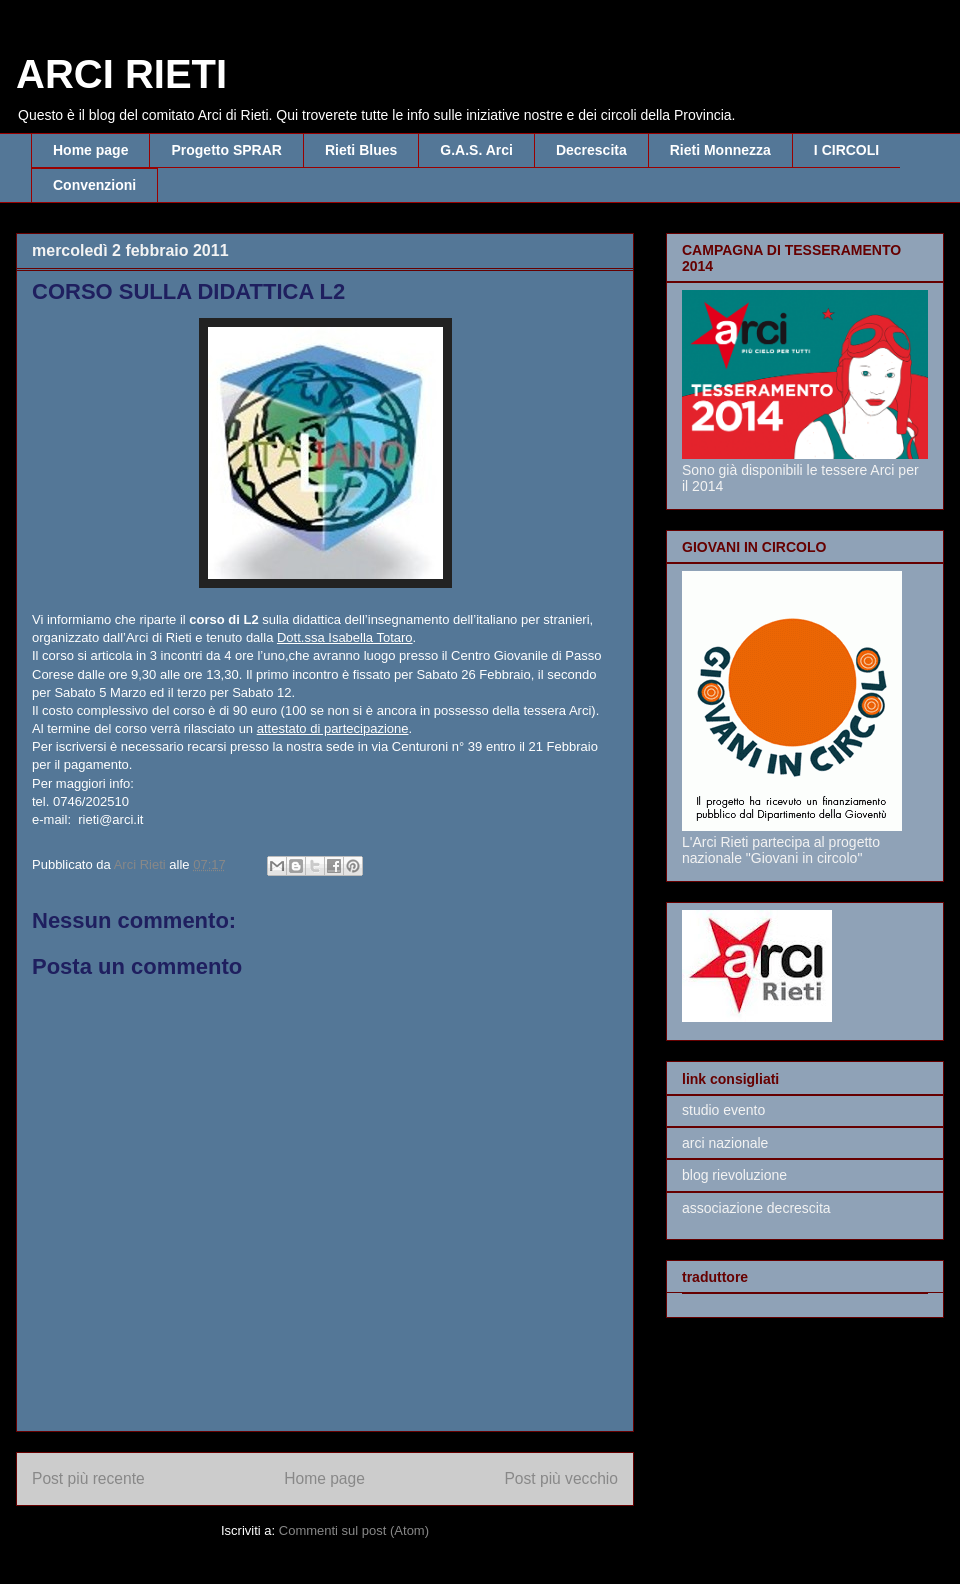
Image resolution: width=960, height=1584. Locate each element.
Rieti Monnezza (720, 150)
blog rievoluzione (734, 1175)
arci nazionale (725, 1143)
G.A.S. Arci (476, 150)
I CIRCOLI (846, 150)
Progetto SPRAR (226, 150)
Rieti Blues (361, 150)
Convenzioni (94, 185)
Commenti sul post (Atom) (354, 1530)
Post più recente (88, 1478)
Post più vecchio (561, 1478)
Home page (90, 150)
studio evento (723, 1110)
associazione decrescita (756, 1208)
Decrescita (591, 150)
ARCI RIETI (121, 74)
